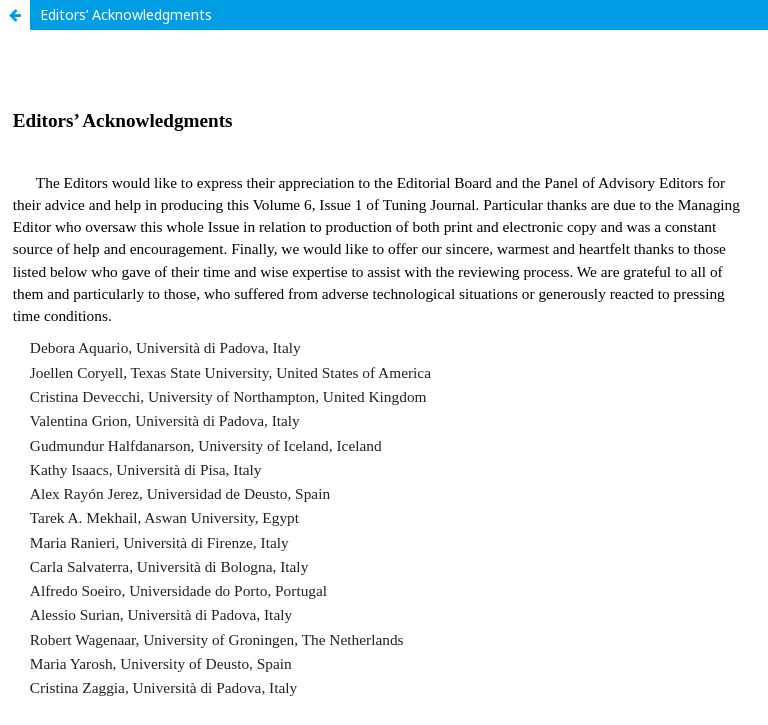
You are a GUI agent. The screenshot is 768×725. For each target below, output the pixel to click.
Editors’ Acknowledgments (126, 14)
